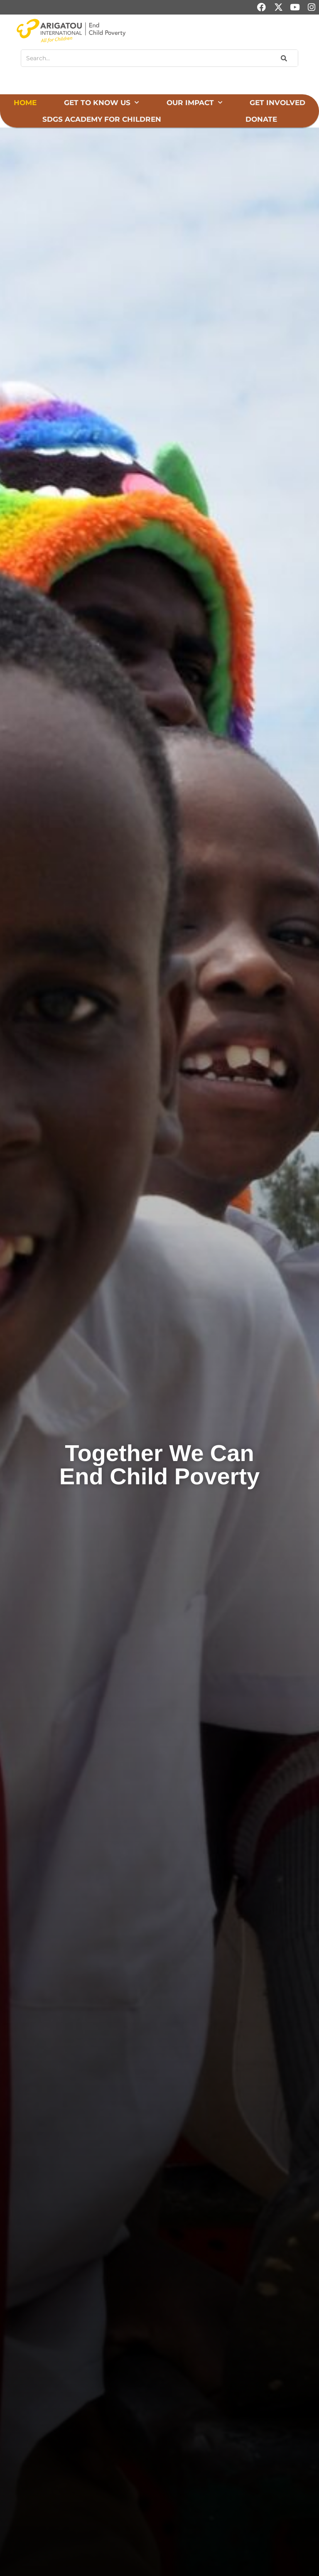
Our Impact (194, 102)
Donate (261, 119)
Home (25, 102)
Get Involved (277, 102)
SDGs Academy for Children (101, 119)
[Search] (283, 58)
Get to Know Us (101, 102)
